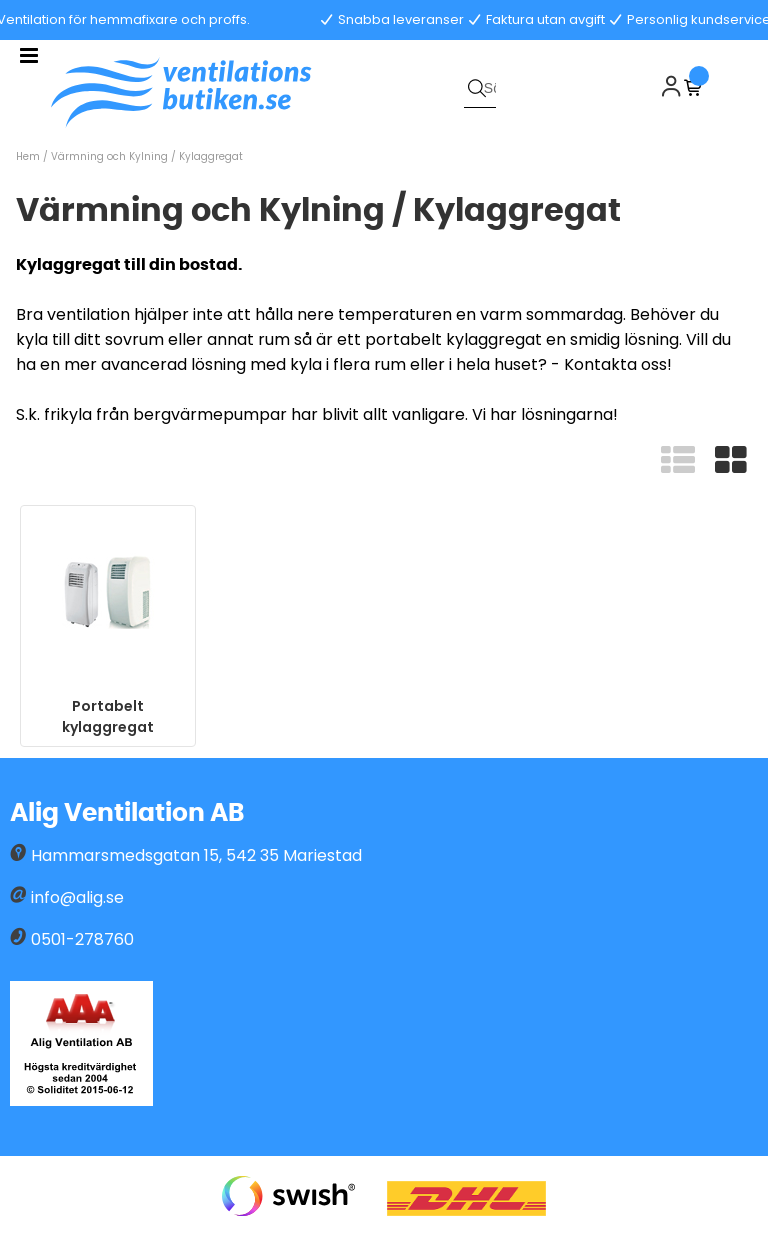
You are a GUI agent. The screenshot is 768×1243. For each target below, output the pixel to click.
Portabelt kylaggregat (108, 716)
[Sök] (480, 88)
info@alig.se (77, 897)
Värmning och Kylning (109, 156)
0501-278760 (82, 939)
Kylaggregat (211, 156)
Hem (28, 156)
